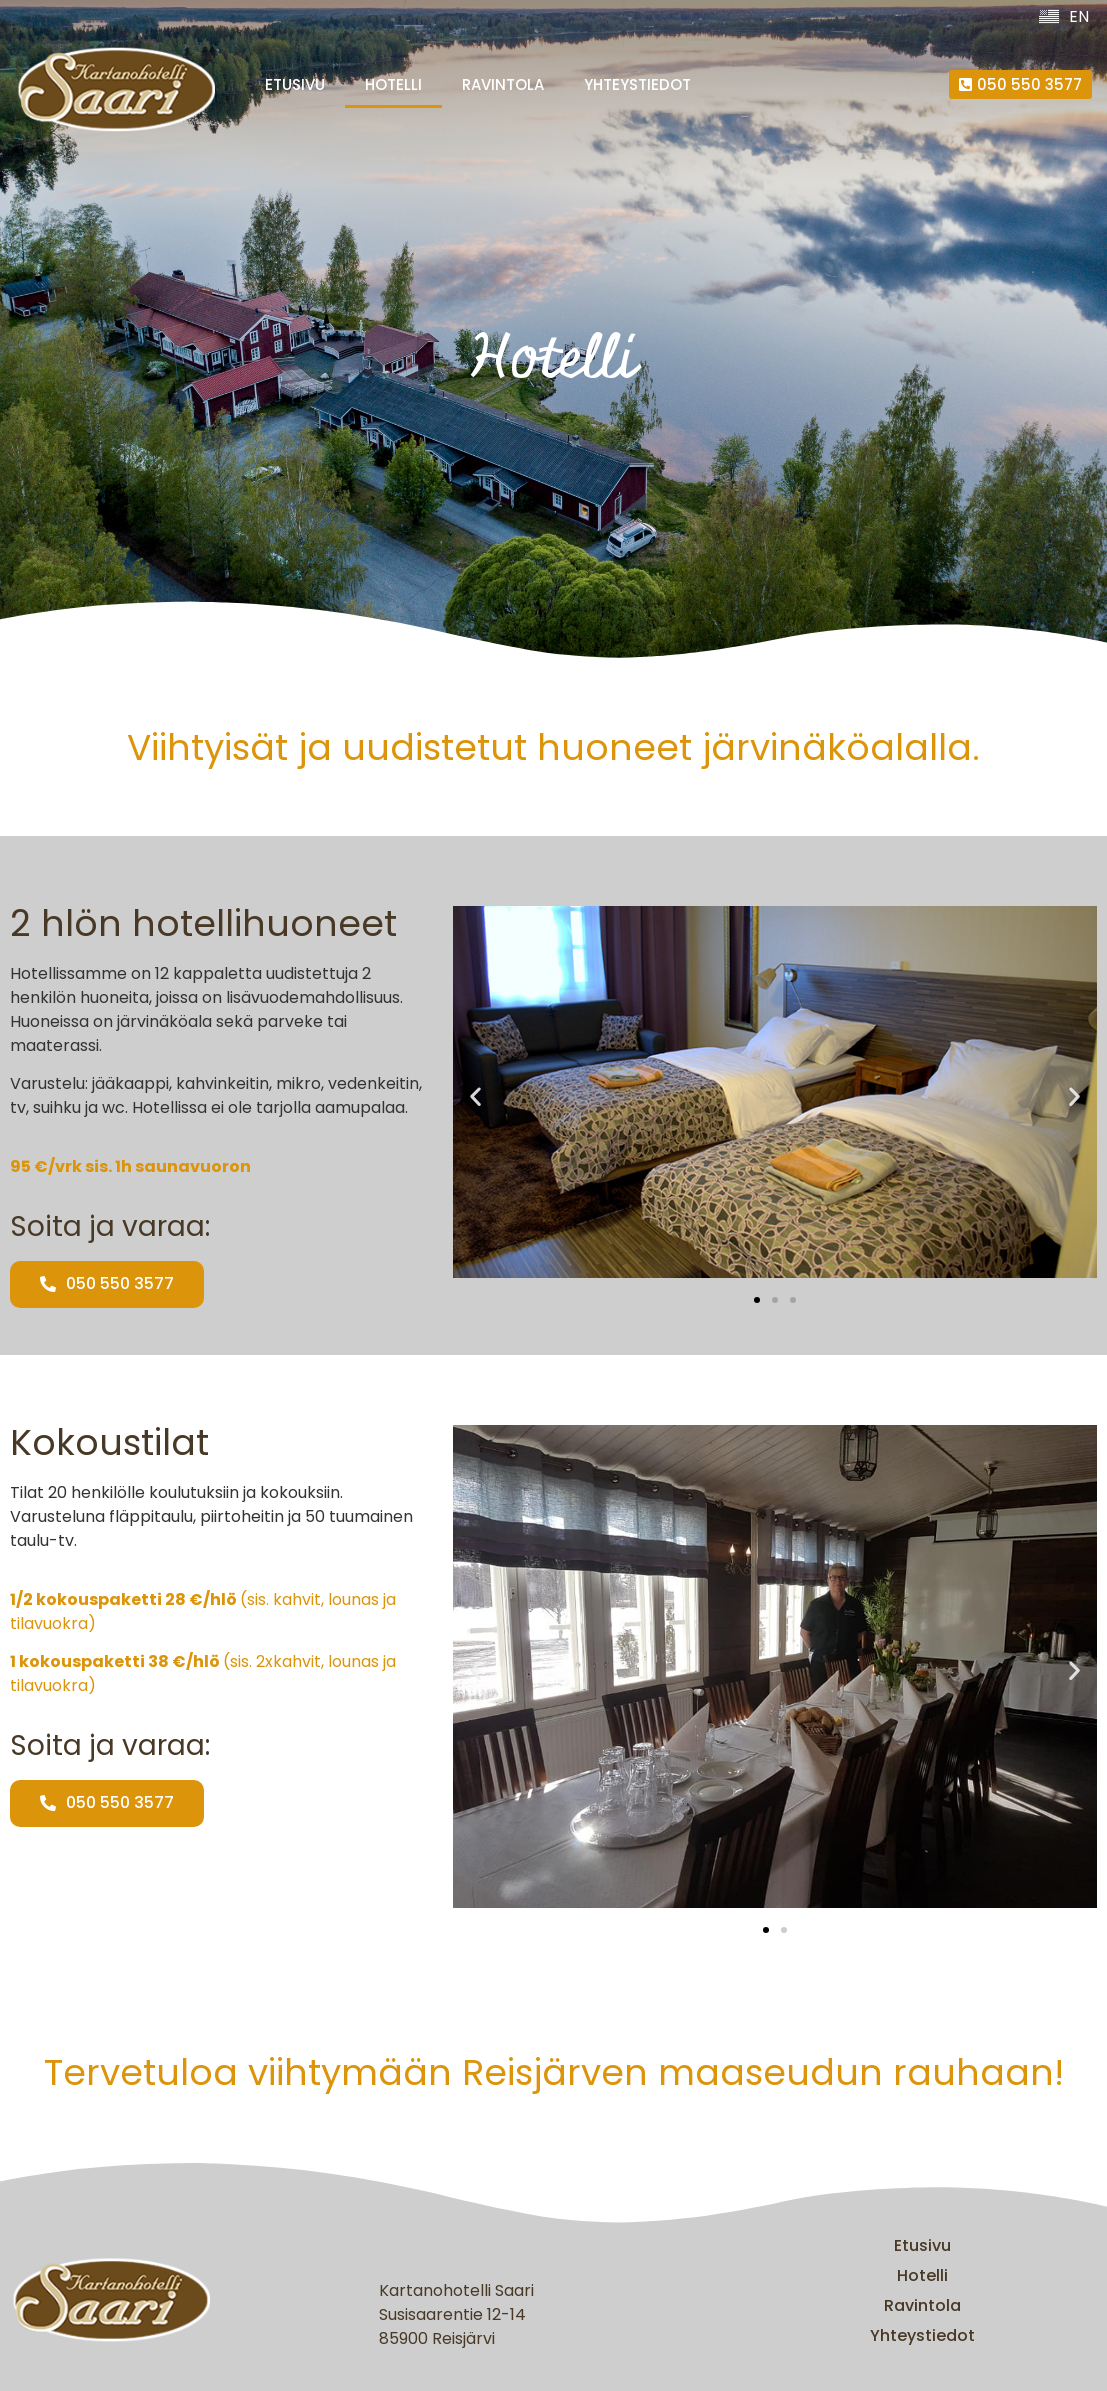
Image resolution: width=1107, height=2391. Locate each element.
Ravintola (503, 84)
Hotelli (393, 84)
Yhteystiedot (637, 84)
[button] (475, 1095)
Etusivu (295, 84)
